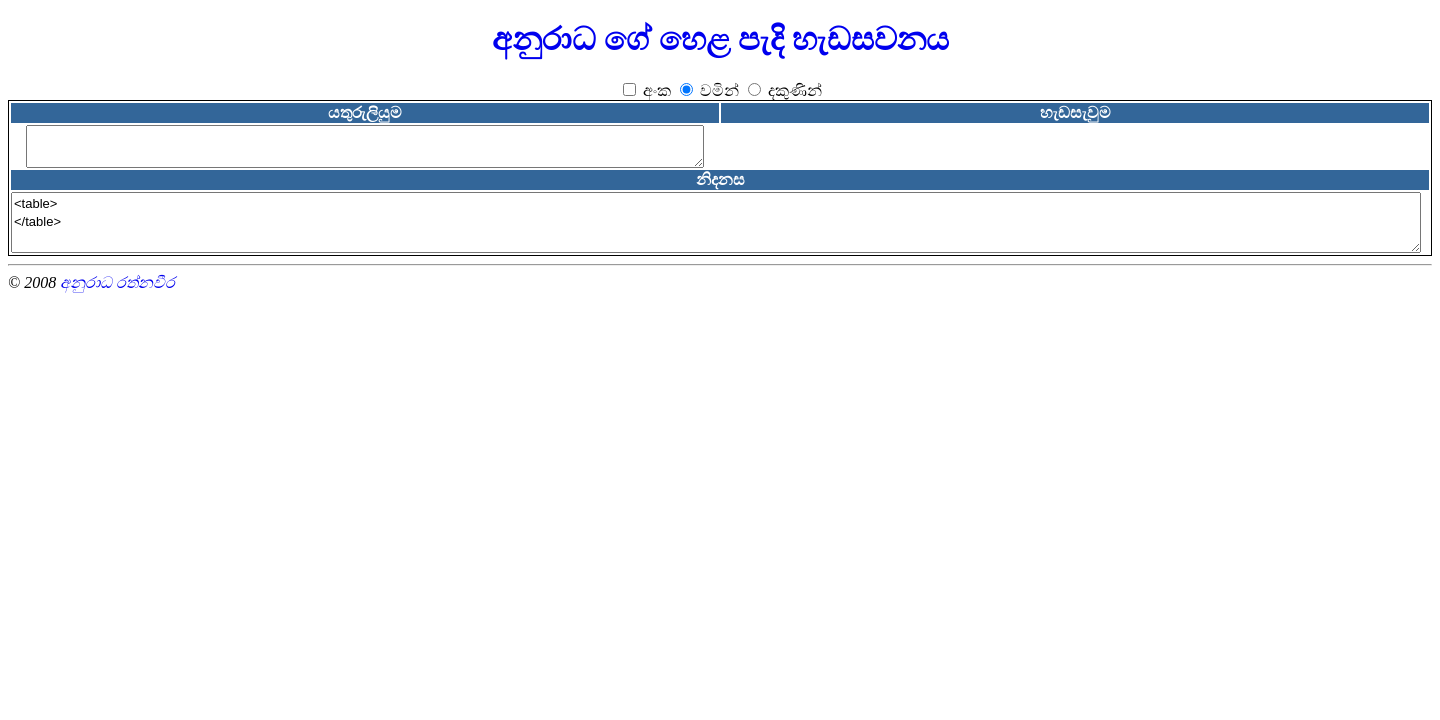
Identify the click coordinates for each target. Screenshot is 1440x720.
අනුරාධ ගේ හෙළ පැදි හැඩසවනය (720, 39)
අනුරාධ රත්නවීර (117, 282)
